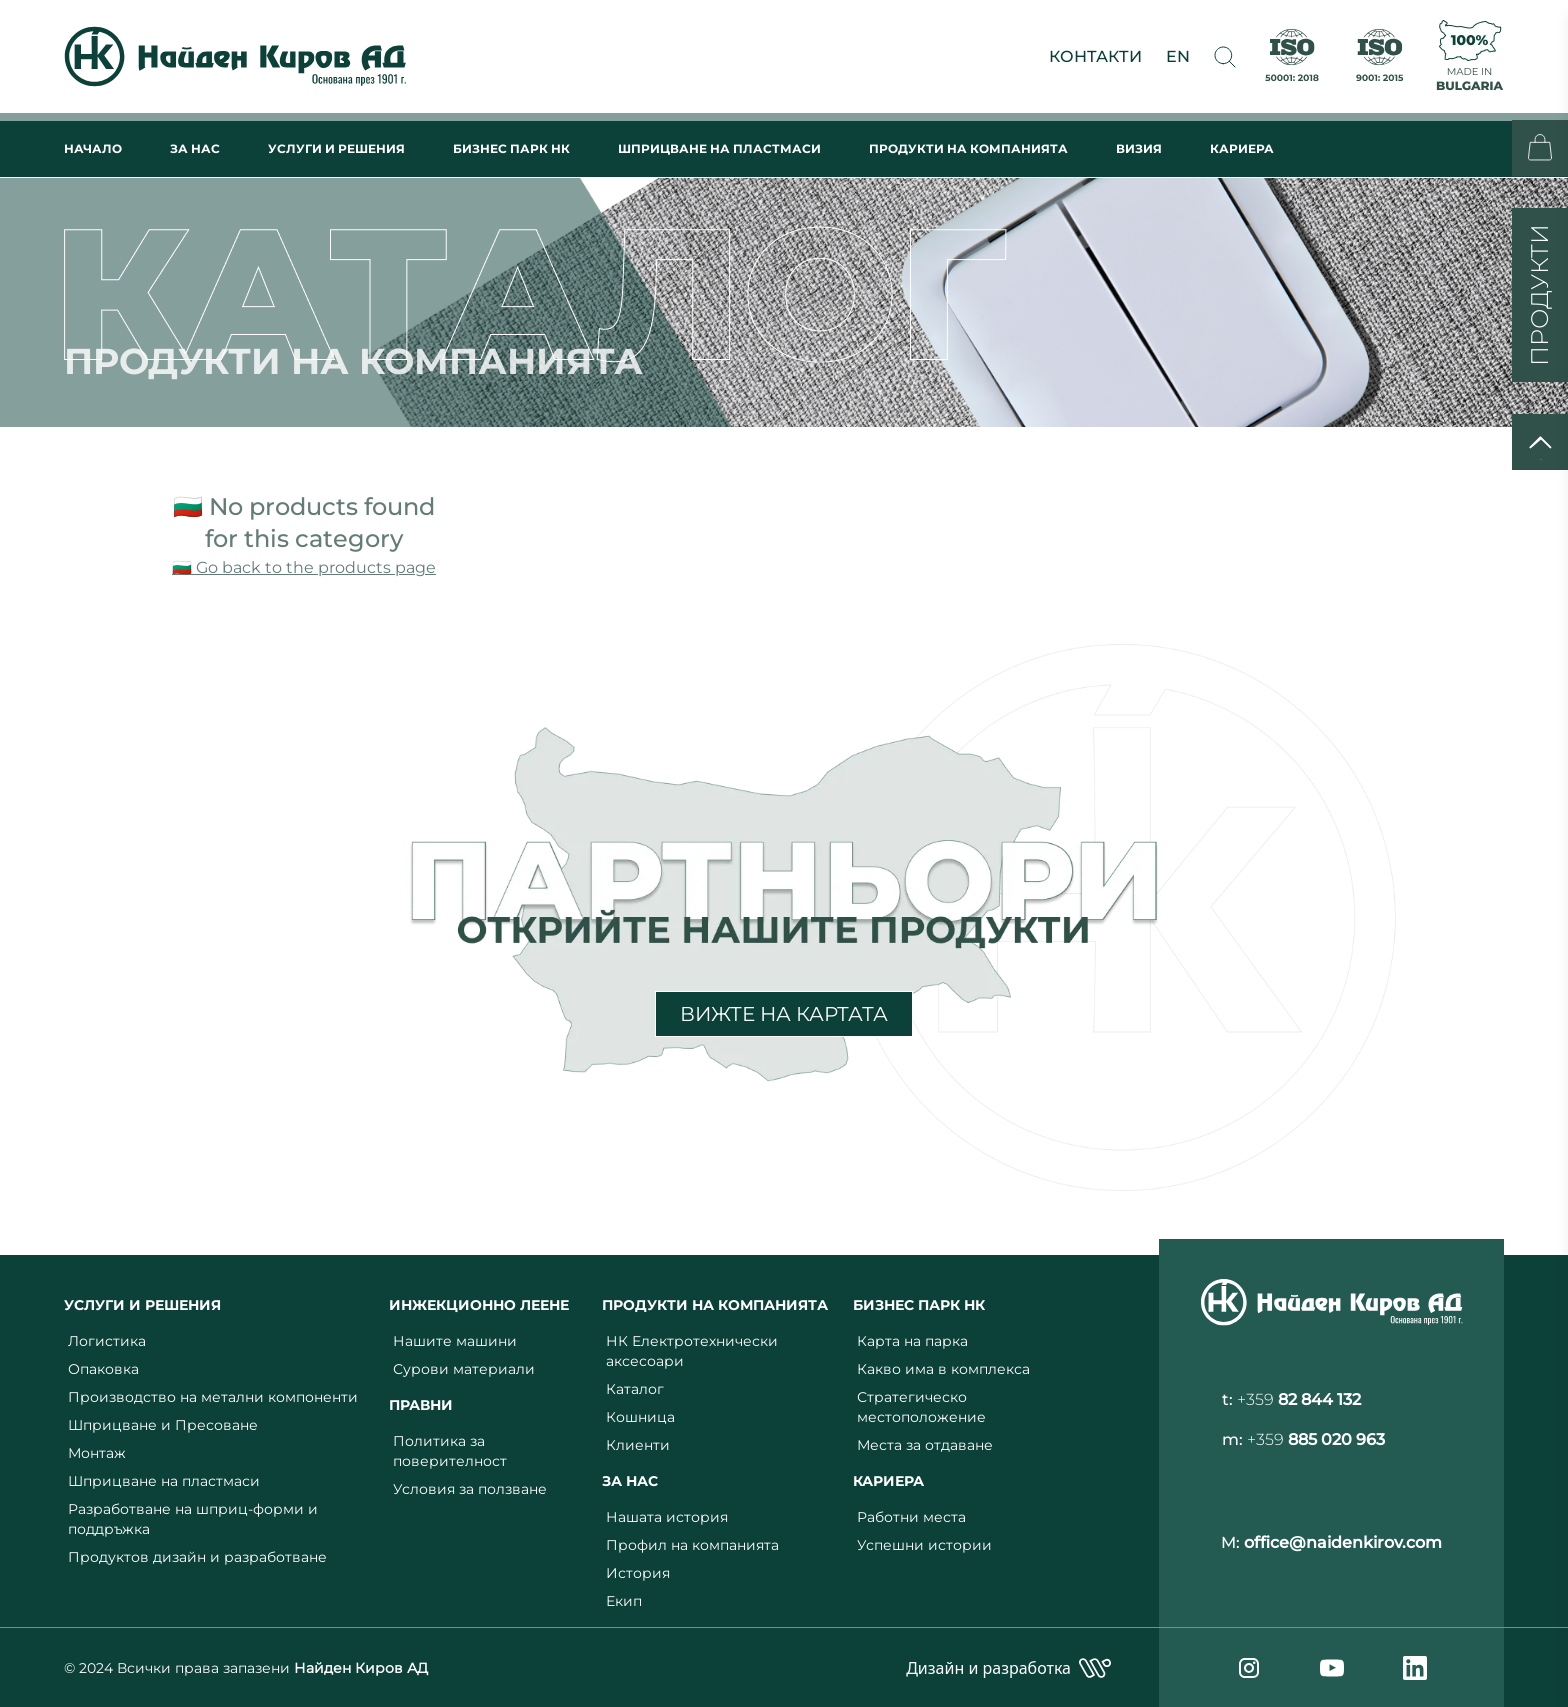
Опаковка (103, 1369)
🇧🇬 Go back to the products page (304, 567)
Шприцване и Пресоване (163, 1425)
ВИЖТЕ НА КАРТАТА (784, 1014)
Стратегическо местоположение (921, 1407)
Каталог (635, 1389)
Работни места (911, 1517)
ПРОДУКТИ (1539, 295)
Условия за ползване (470, 1489)
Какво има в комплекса (943, 1369)
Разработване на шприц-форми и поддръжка (193, 1519)
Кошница (640, 1417)
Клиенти (638, 1445)
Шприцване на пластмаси (164, 1481)
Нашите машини (455, 1341)
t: (1291, 1399)
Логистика (107, 1341)
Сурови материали (464, 1369)
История (638, 1573)
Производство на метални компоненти (213, 1397)
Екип (624, 1601)
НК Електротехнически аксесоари (692, 1351)
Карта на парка (912, 1341)
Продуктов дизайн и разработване (197, 1557)
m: (1303, 1439)
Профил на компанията (692, 1545)
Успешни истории (924, 1545)
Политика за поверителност (450, 1451)
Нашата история (667, 1517)
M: (1331, 1542)
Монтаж (97, 1453)
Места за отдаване (925, 1445)
